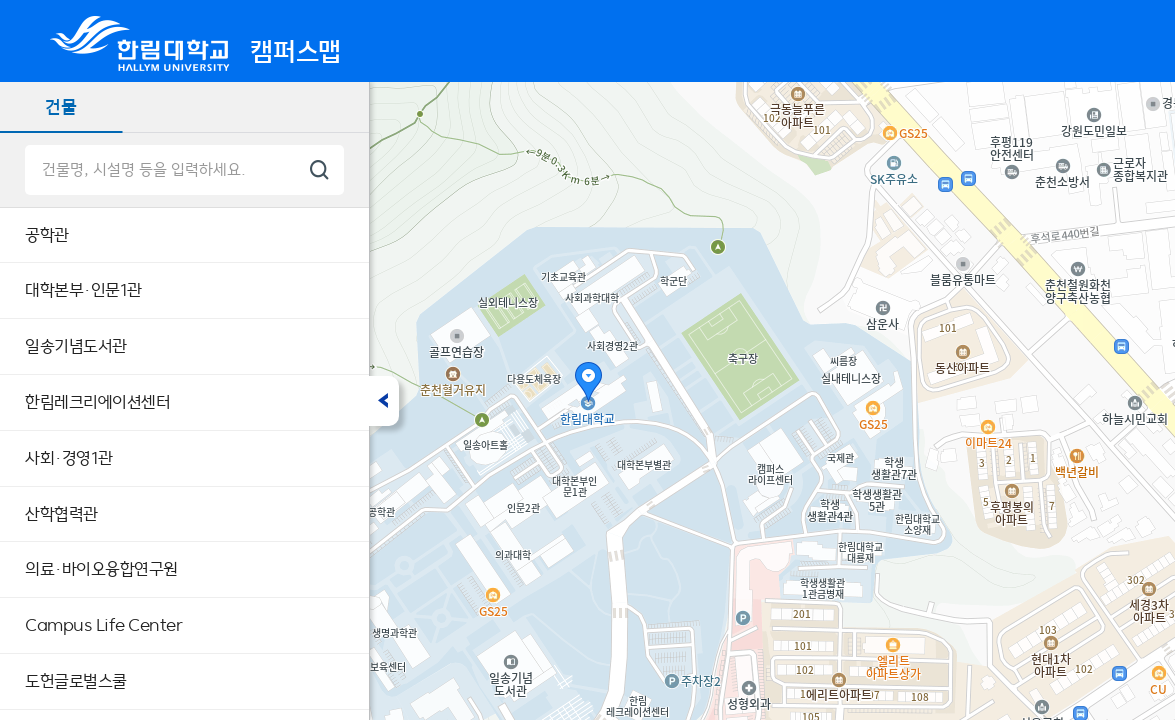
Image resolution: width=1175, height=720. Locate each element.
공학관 (47, 235)
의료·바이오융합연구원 (101, 569)
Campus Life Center (103, 625)
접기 (384, 401)
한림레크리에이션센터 (97, 402)
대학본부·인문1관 (83, 290)
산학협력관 (61, 514)
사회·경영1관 (69, 458)
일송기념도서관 (76, 346)
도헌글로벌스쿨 (76, 681)
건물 (61, 106)
